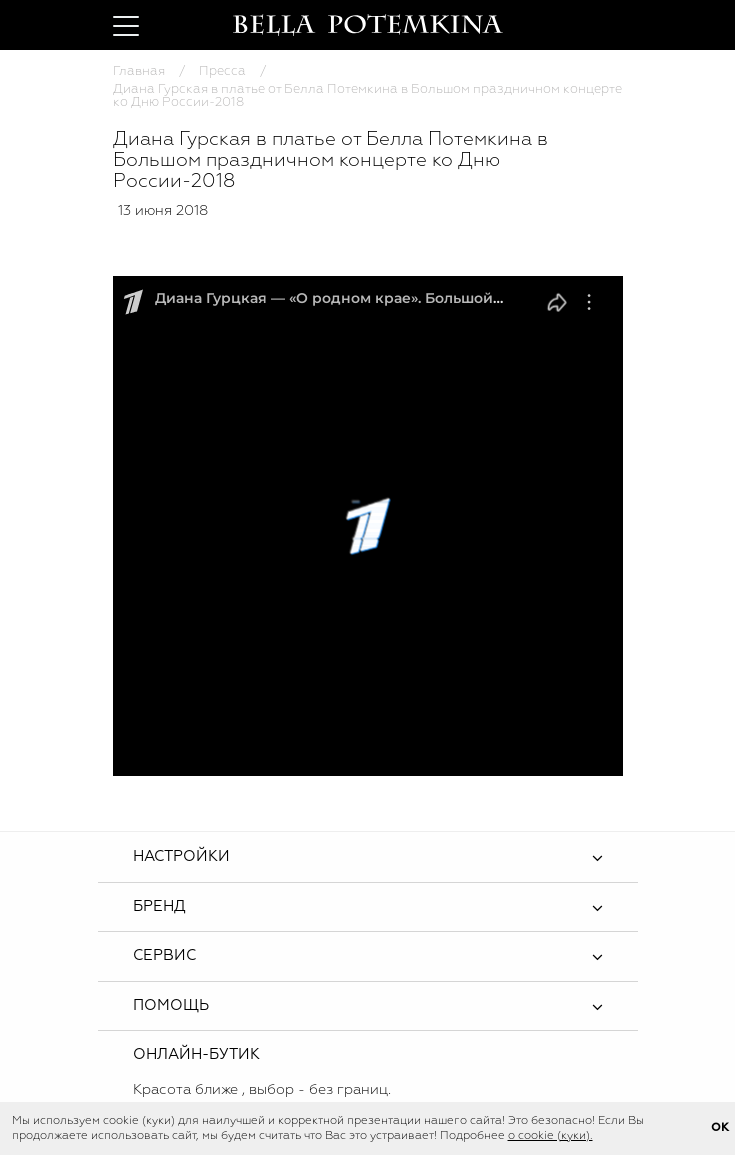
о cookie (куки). (550, 1136)
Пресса (222, 71)
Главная (139, 71)
